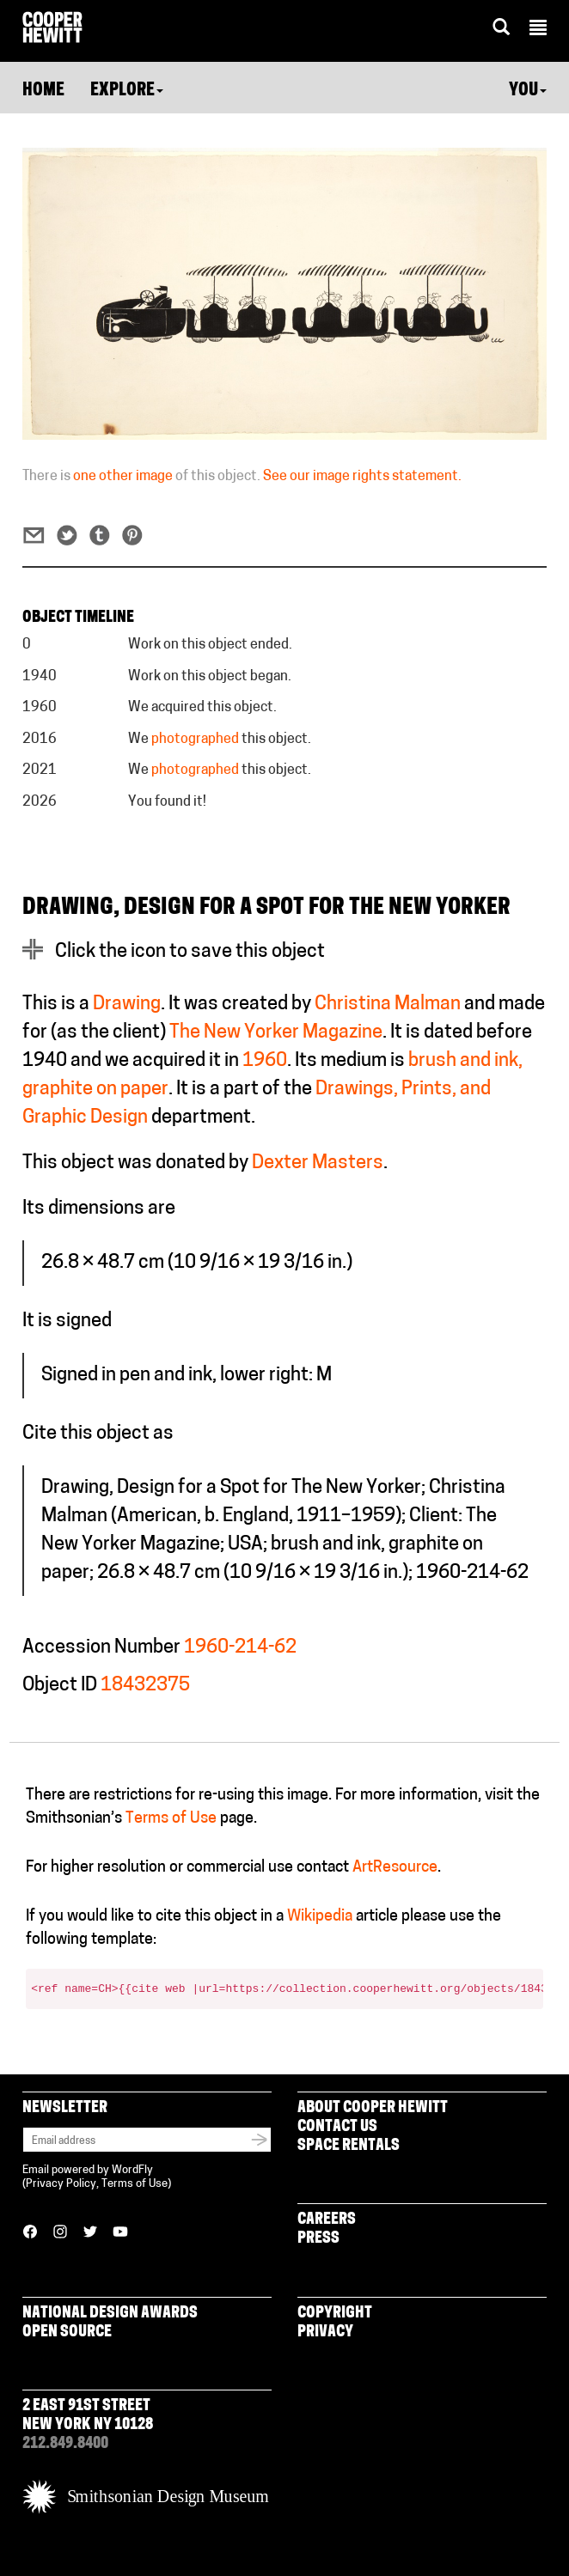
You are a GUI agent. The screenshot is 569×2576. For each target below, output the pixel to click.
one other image (123, 477)
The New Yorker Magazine (275, 1033)
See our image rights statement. (362, 477)
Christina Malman (388, 1004)
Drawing (127, 1004)
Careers (326, 2220)
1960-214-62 (240, 1648)
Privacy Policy (61, 2183)
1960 (264, 1061)
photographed (195, 739)
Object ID (59, 1686)
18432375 (145, 1686)
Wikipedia (319, 1917)
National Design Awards (110, 2313)
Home (43, 91)
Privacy (325, 2332)
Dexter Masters (317, 1163)
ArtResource (394, 1868)
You (528, 91)
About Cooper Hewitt (372, 2108)
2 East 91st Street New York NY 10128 (87, 2415)
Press (318, 2239)
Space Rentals (348, 2146)
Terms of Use (171, 1819)
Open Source (67, 2332)
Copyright (334, 2313)
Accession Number (101, 1648)
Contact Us (337, 2127)
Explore (126, 91)
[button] (538, 30)
